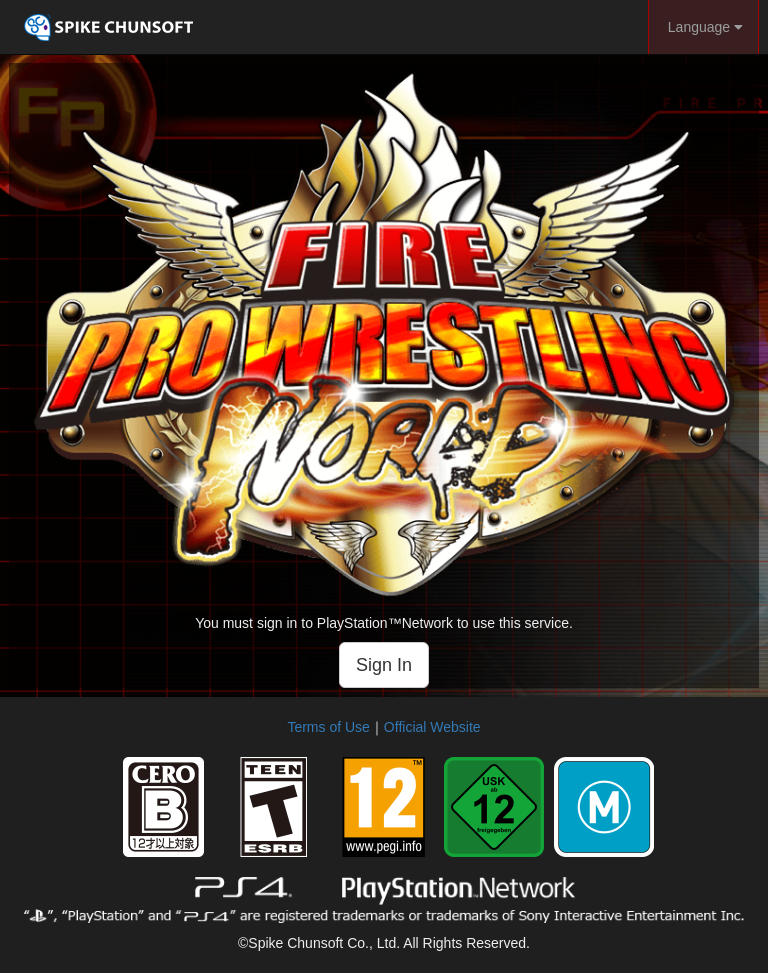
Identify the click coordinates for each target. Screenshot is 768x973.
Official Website (432, 727)
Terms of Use (328, 727)
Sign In (384, 665)
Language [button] (703, 27)
